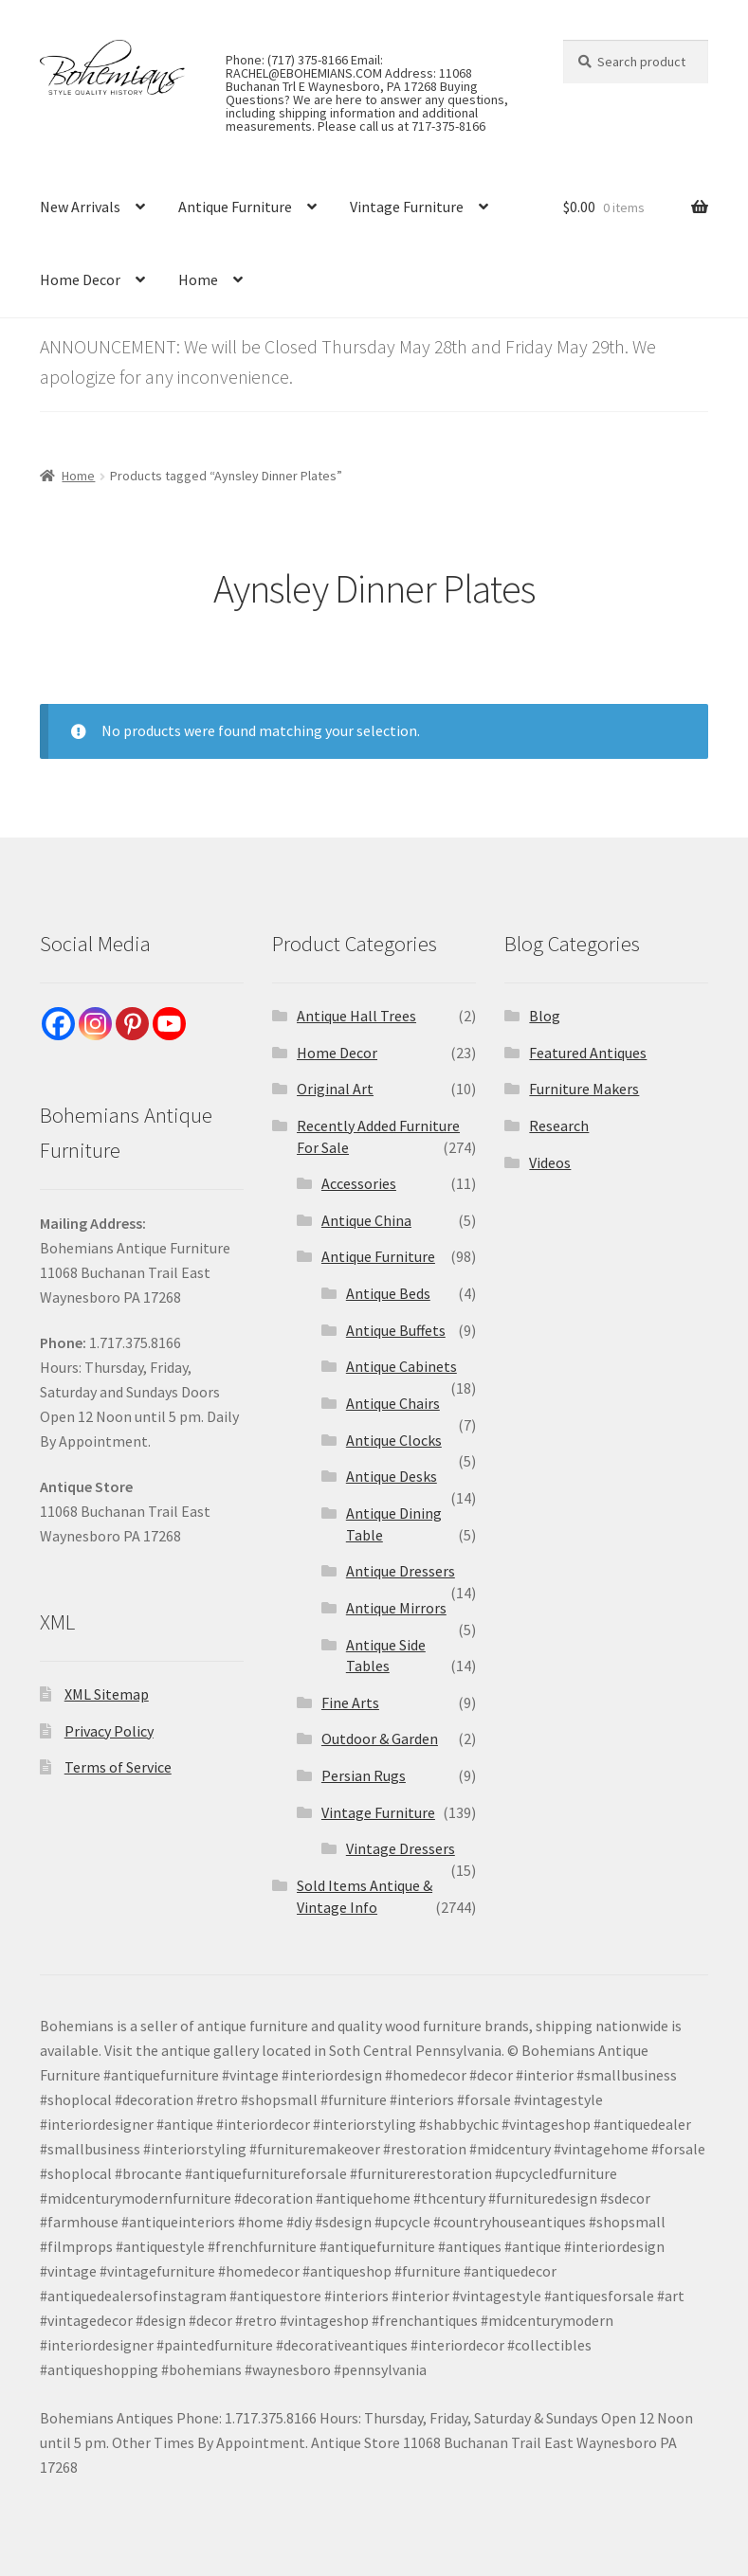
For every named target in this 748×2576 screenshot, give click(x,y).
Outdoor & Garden (379, 1738)
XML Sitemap (106, 1693)
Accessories (358, 1183)
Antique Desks (391, 1476)
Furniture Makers (584, 1088)
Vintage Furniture (407, 206)
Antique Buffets (396, 1330)
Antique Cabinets (401, 1366)
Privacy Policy (109, 1730)
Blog (544, 1015)
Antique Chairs (393, 1403)
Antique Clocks (394, 1440)
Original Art (335, 1088)
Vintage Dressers (400, 1848)
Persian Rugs (363, 1775)
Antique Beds (388, 1293)
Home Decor (80, 279)
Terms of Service (118, 1766)
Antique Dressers (400, 1570)
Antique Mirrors (396, 1607)
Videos (550, 1162)
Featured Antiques (588, 1052)
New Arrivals (80, 206)
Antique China (366, 1220)
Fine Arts (350, 1702)
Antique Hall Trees (356, 1015)
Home (198, 279)
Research (559, 1125)
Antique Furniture (235, 206)
